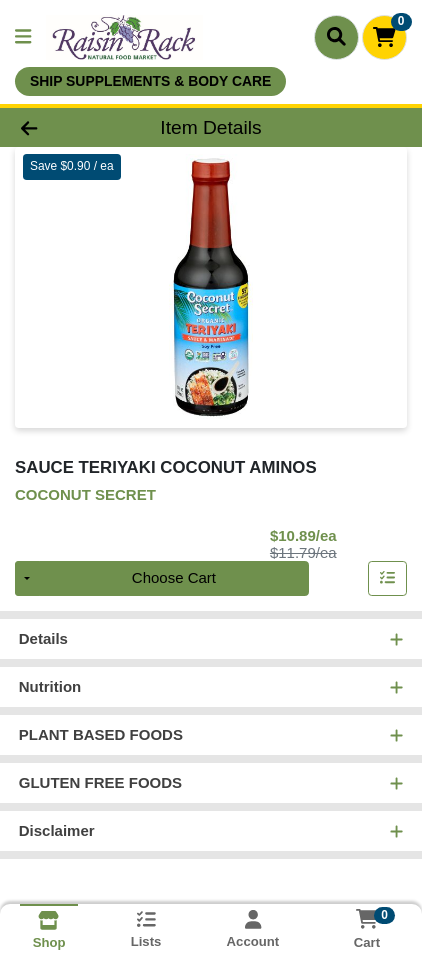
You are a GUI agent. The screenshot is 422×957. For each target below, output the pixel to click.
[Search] (336, 37)
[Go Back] (64, 127)
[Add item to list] (388, 579)
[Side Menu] (23, 37)
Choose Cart (174, 578)
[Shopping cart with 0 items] (384, 37)
